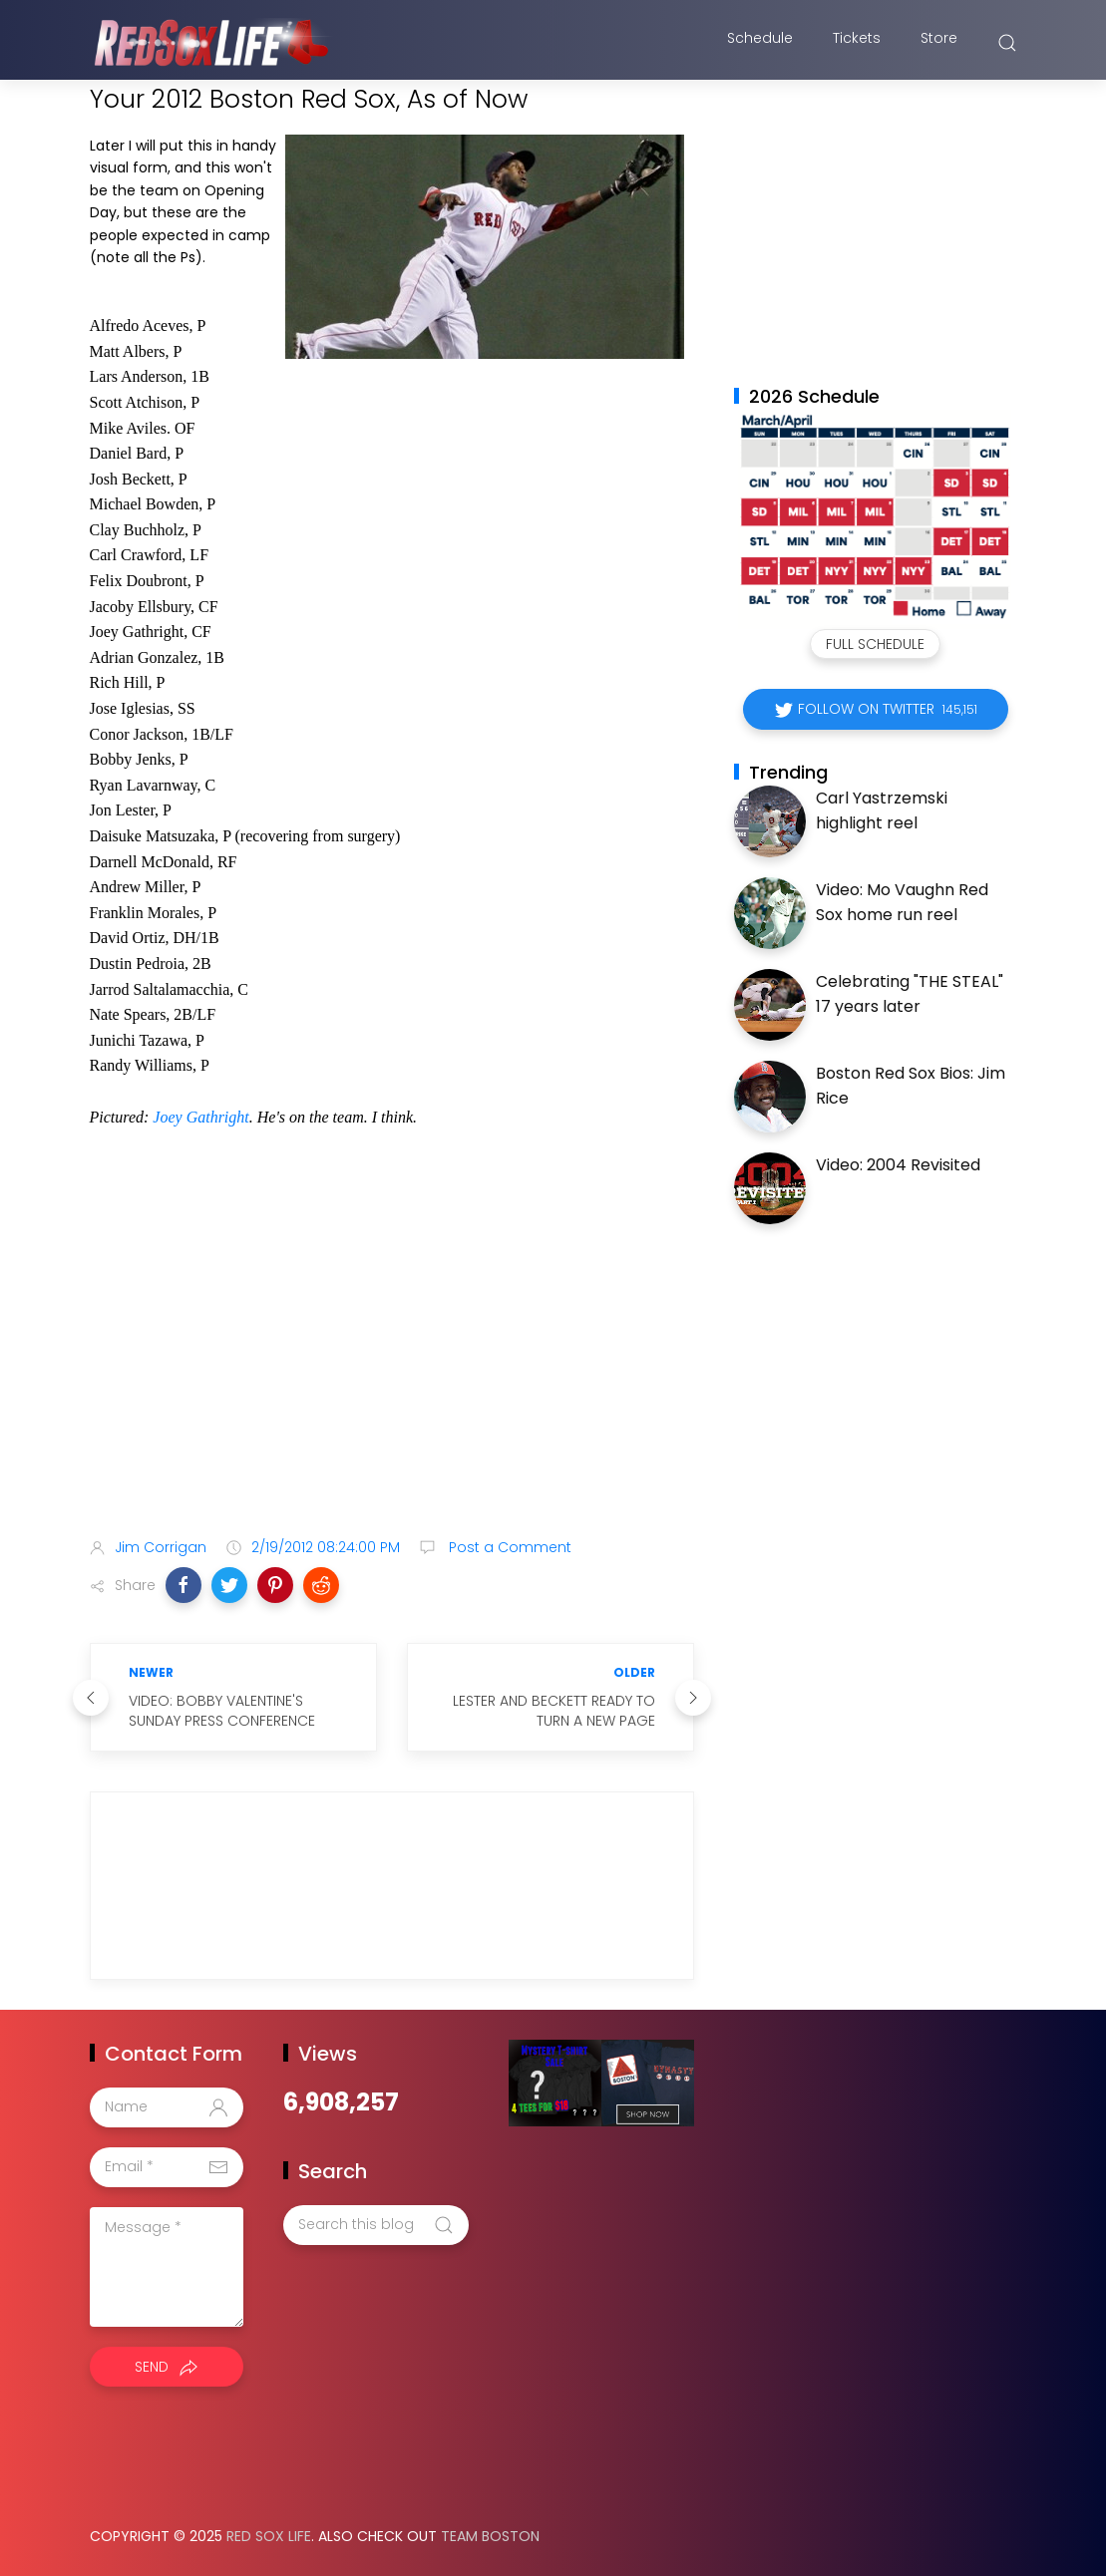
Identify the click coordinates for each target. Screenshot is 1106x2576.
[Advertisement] (392, 1364)
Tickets (857, 43)
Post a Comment (508, 1547)
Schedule (760, 43)
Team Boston (490, 2536)
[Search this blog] (376, 2225)
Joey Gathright (200, 1117)
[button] (183, 1585)
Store (939, 43)
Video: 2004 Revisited (898, 1164)
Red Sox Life (268, 2536)
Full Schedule (875, 644)
